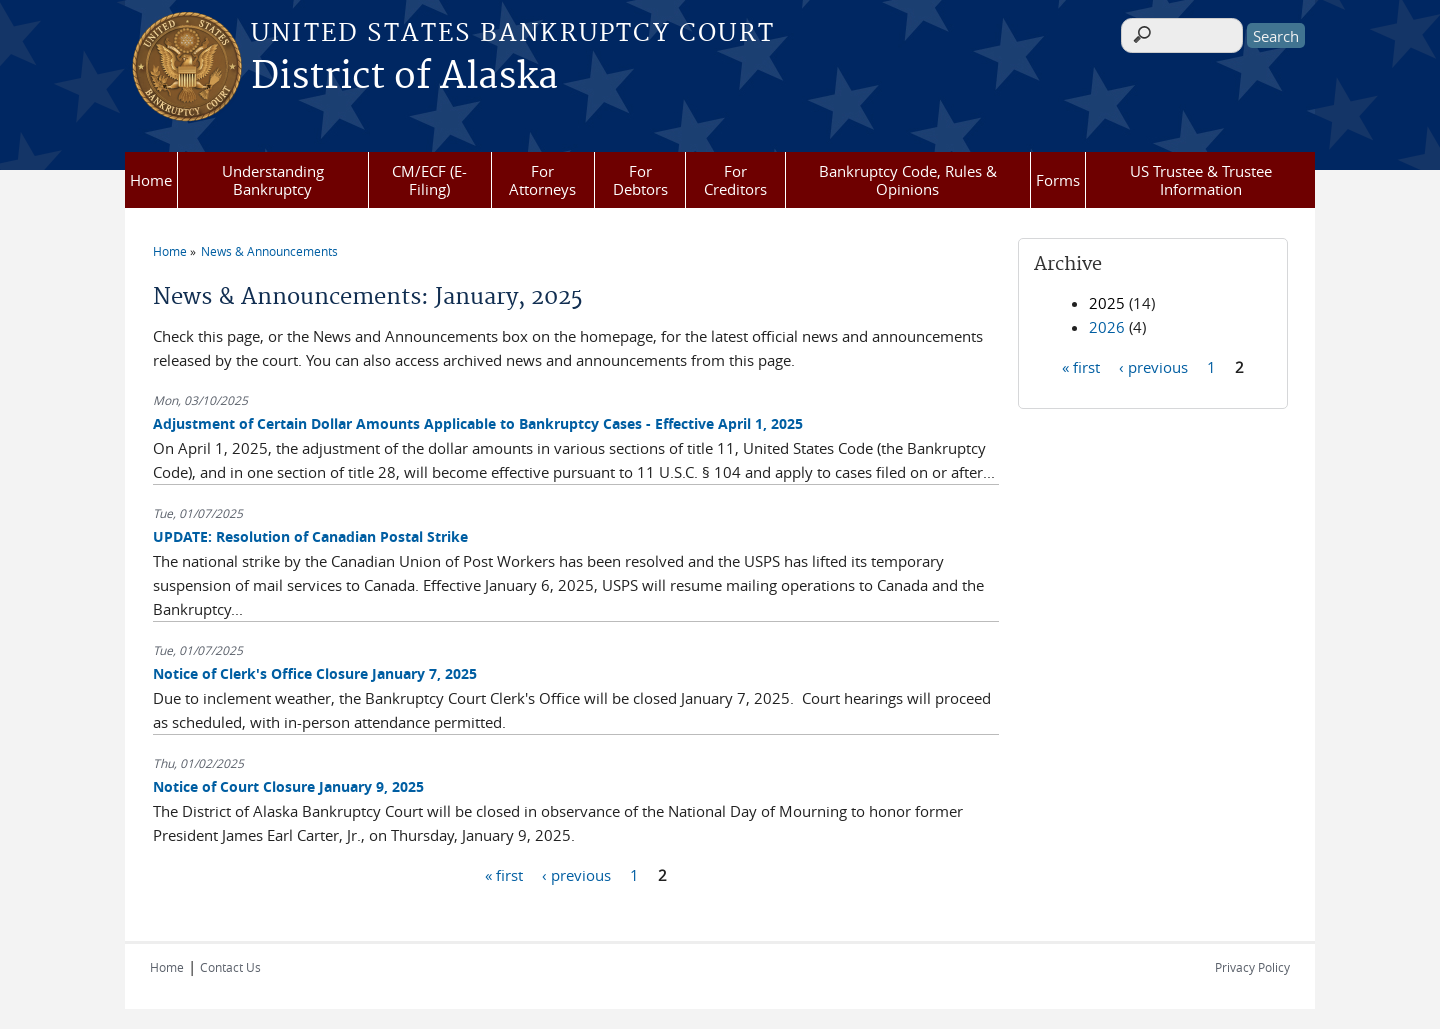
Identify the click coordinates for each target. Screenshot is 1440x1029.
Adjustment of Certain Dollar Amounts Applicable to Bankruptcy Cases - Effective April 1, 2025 (478, 423)
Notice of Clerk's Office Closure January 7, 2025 (315, 673)
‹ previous (576, 874)
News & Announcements (269, 251)
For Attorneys (542, 180)
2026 (1107, 327)
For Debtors (640, 180)
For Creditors (735, 180)
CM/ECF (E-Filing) (429, 180)
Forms (1058, 180)
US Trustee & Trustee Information (1201, 180)
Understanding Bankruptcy (273, 180)
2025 (1107, 303)
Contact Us (230, 967)
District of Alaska (404, 77)
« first (504, 874)
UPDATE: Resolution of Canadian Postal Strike (310, 536)
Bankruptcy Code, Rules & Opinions (908, 180)
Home (151, 180)
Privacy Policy (1252, 967)
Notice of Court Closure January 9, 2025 (288, 786)
